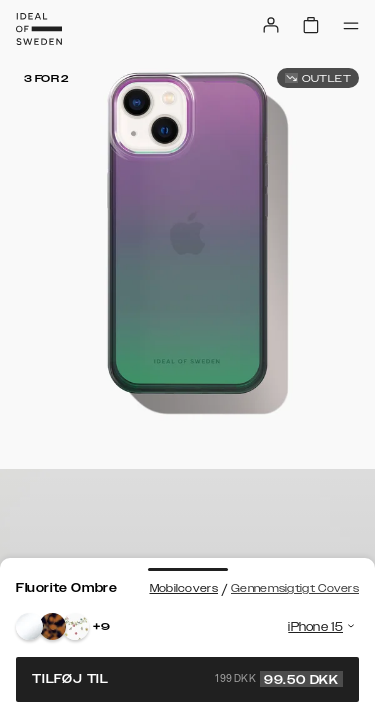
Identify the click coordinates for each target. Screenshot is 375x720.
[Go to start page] (39, 29)
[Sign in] (271, 25)
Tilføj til (187, 679)
